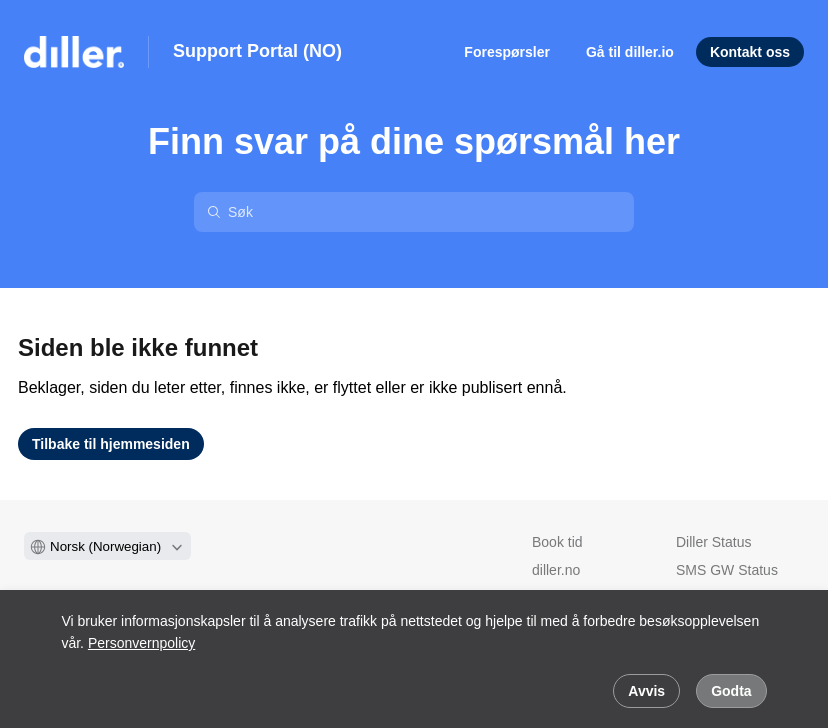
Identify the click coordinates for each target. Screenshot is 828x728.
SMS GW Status (727, 570)
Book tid (557, 542)
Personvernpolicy (141, 643)
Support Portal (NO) (257, 51)
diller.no (556, 570)
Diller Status (713, 542)
